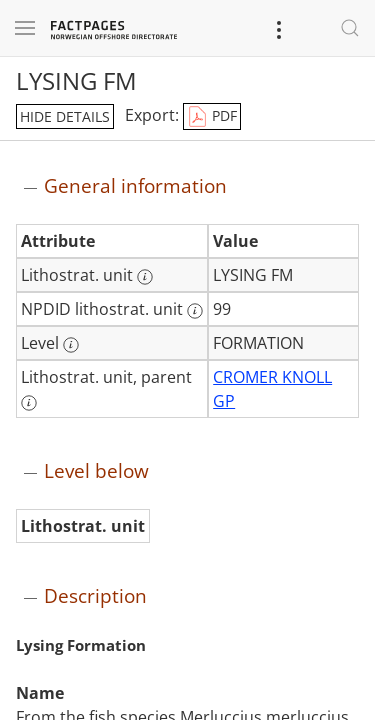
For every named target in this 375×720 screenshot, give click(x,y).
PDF (212, 117)
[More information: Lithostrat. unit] (145, 277)
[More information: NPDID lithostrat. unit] (195, 311)
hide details (65, 116)
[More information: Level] (71, 345)
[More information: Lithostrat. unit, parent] (29, 403)
